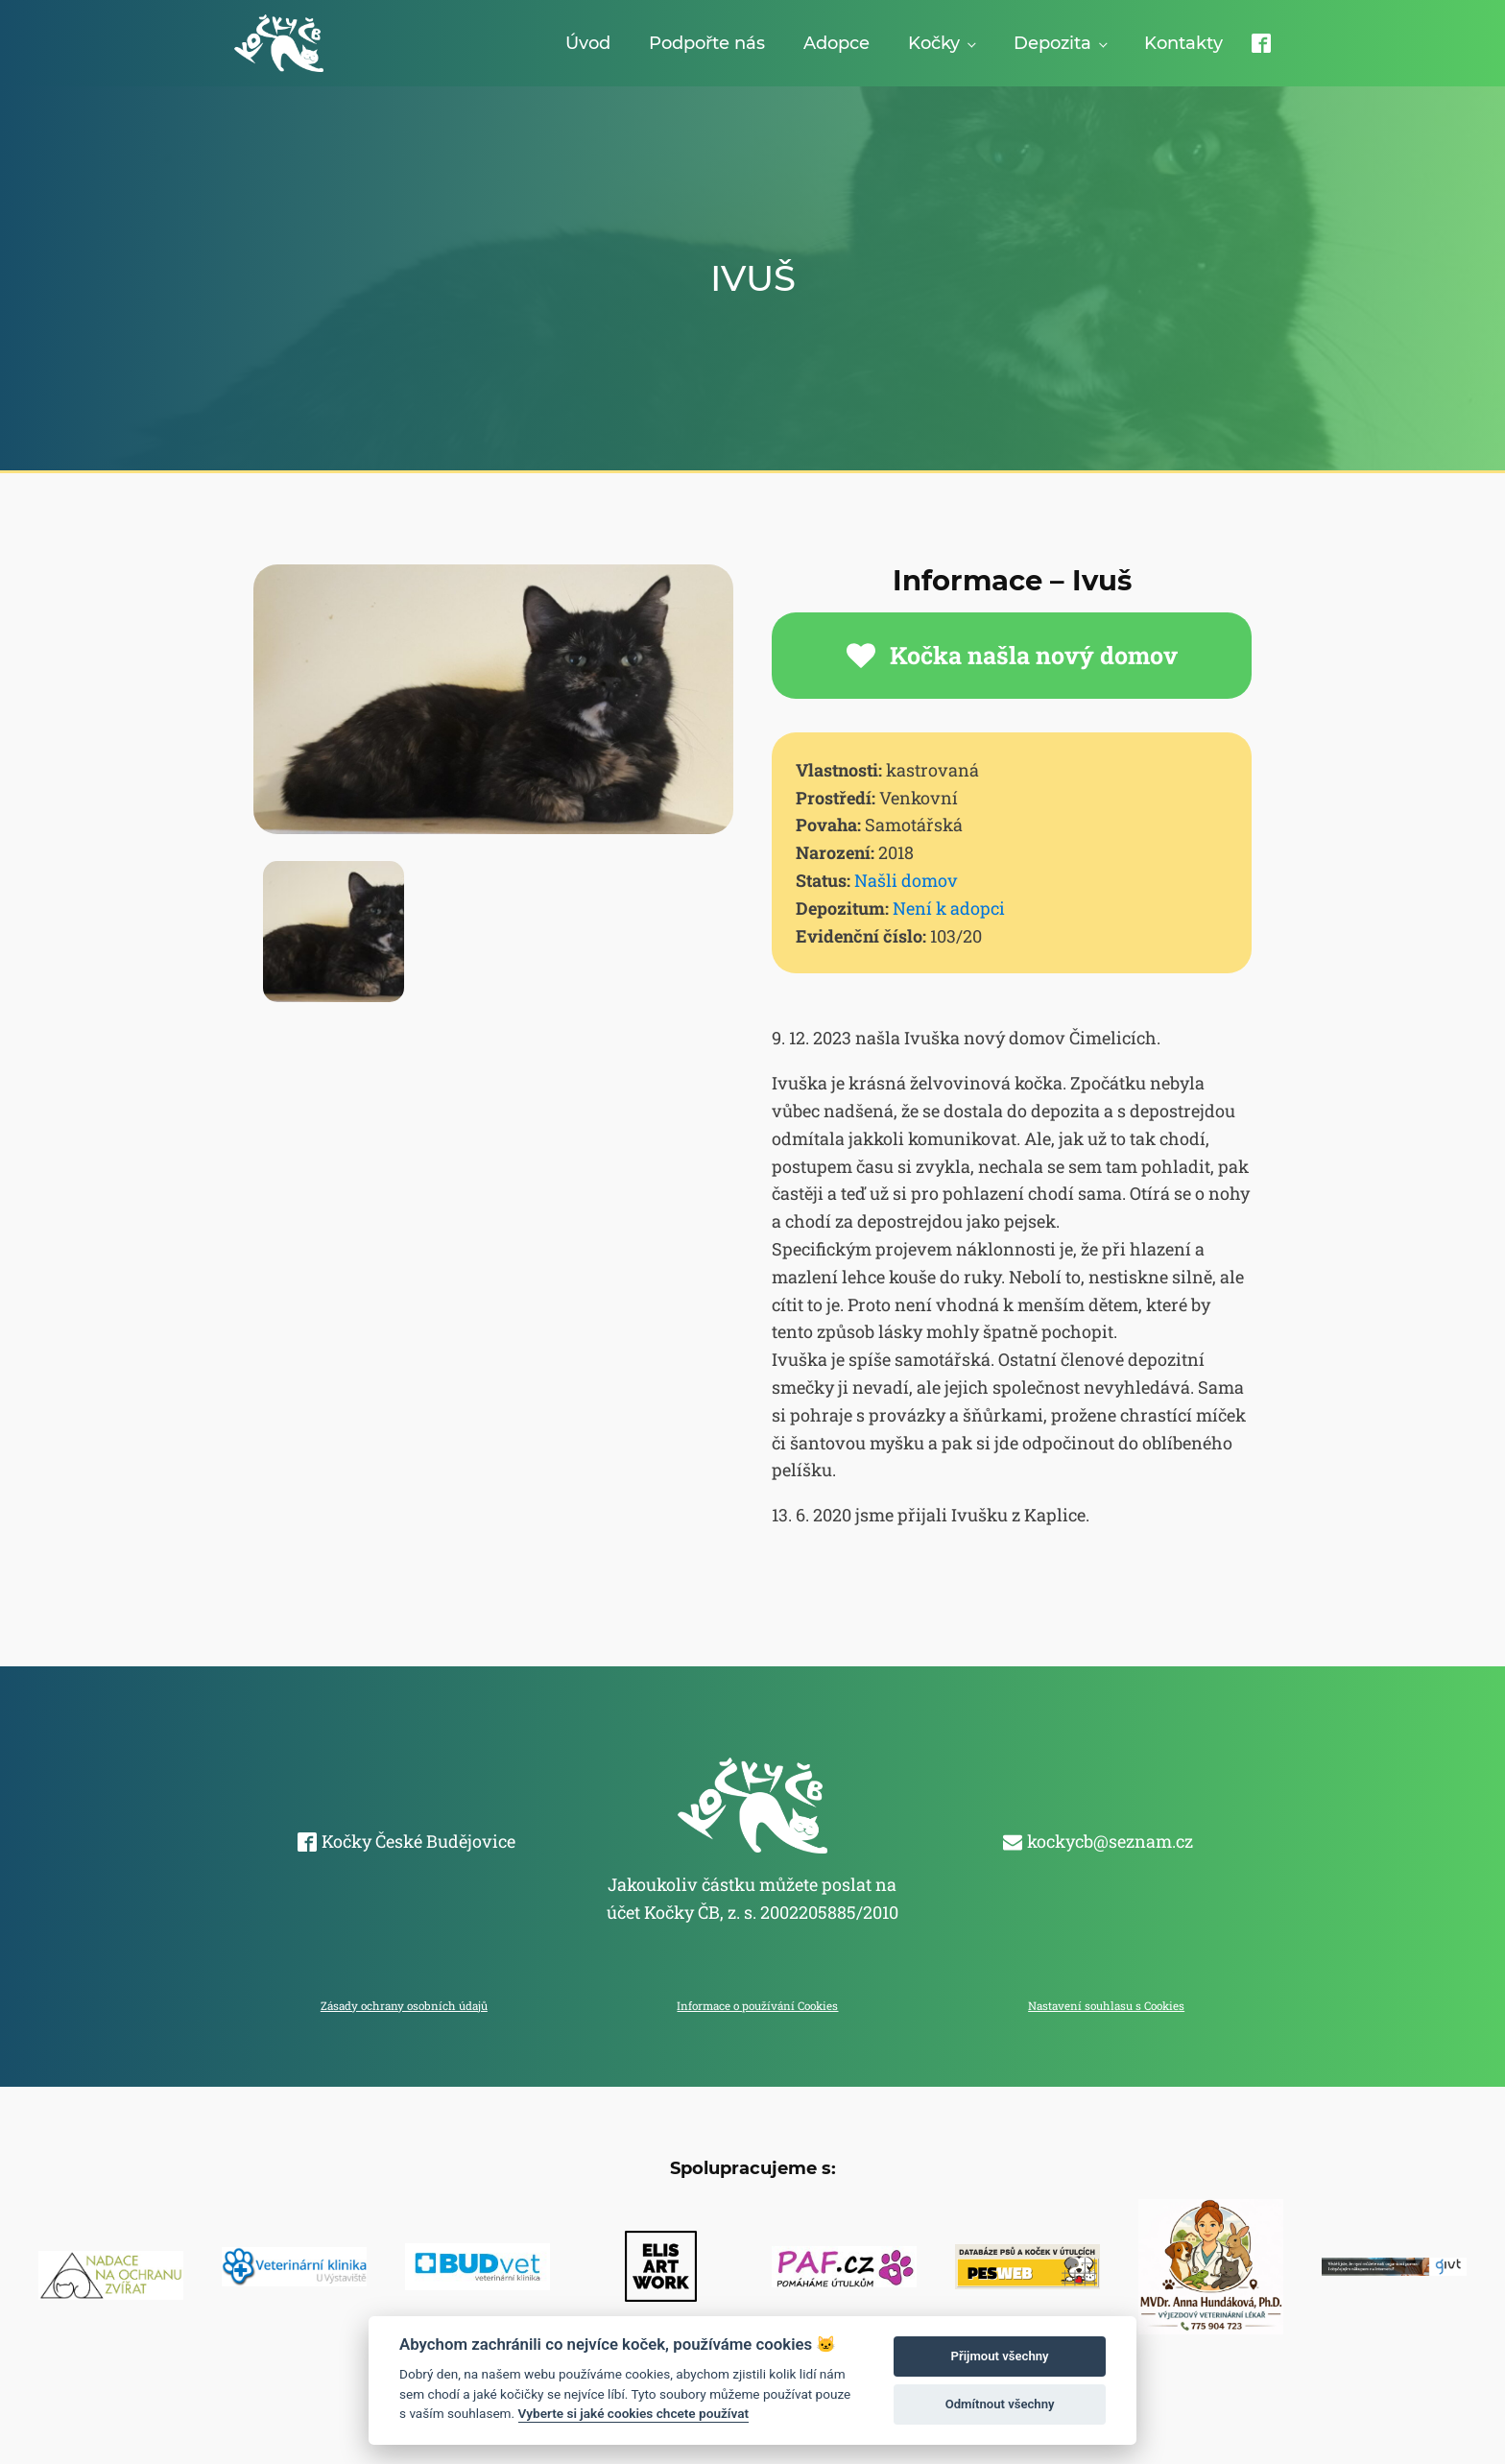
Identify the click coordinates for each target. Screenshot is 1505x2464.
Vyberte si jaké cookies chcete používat (634, 2413)
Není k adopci (949, 908)
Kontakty (1183, 43)
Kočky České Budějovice (418, 1841)
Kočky (934, 43)
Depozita (1052, 43)
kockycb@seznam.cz (1110, 1841)
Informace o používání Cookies (757, 2005)
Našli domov (906, 880)
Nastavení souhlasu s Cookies (1106, 2005)
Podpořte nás (707, 43)
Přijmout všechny (1000, 2356)
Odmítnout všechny (1000, 2404)
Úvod (587, 43)
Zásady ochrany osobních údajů (404, 2005)
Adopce (836, 43)
